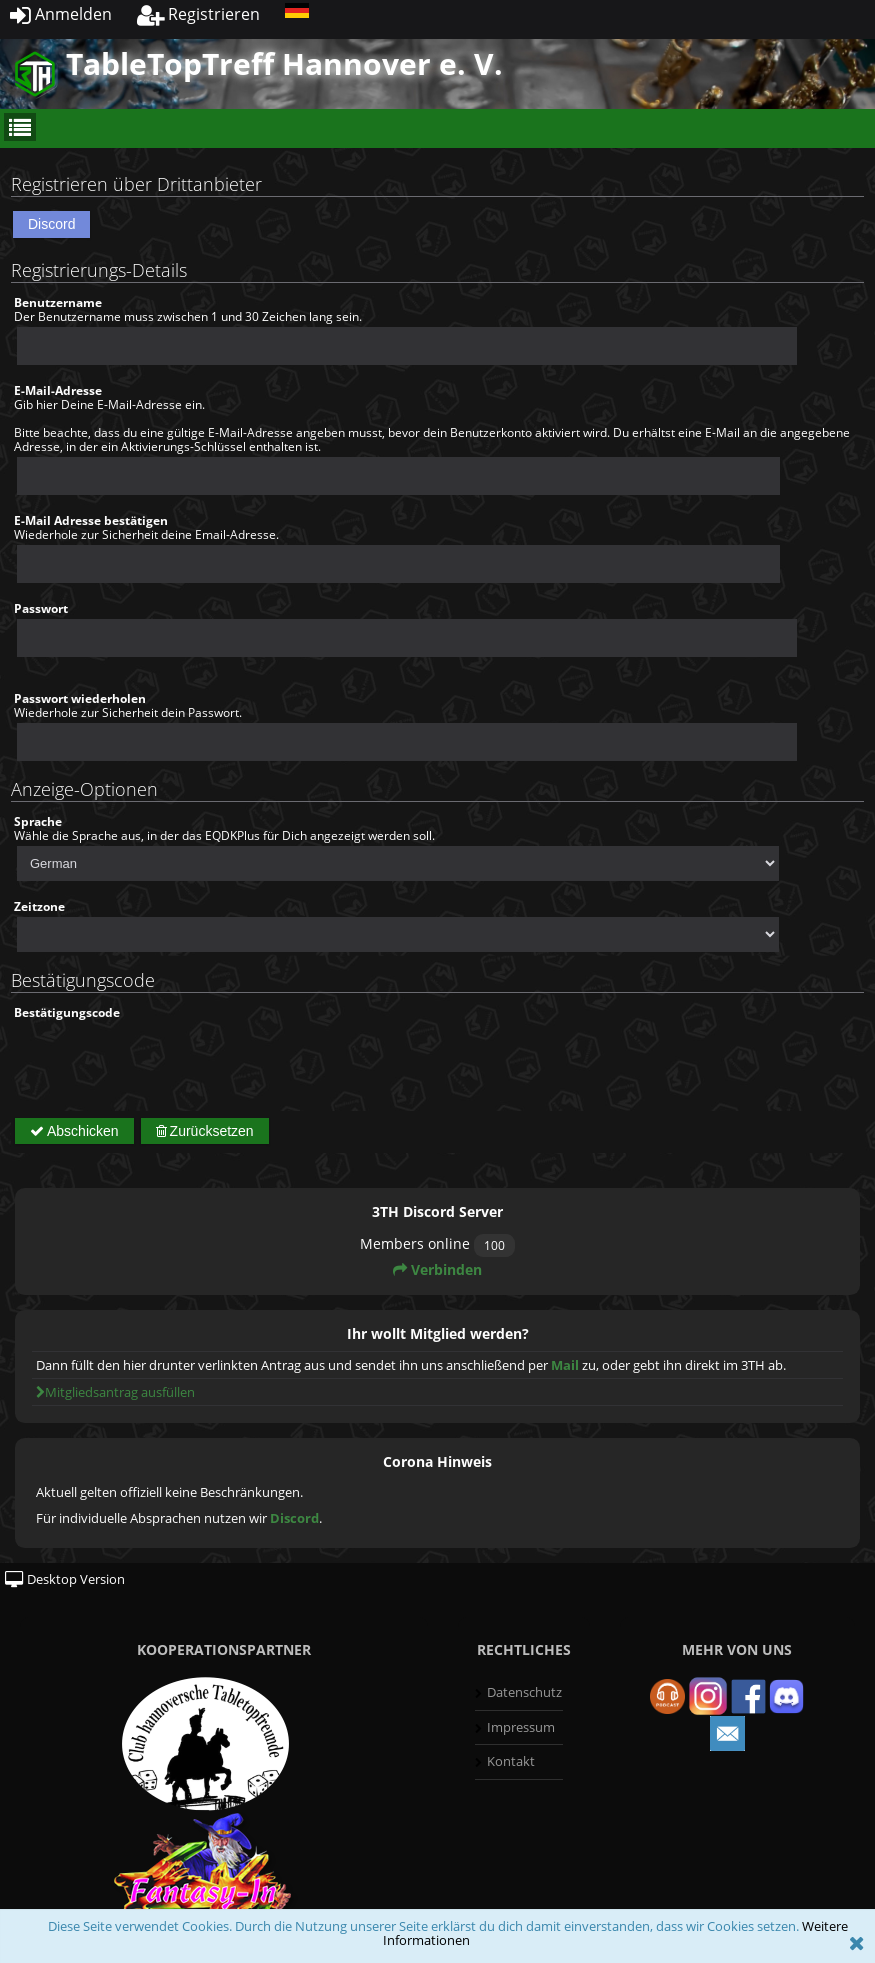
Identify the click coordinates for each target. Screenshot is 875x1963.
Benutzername (58, 302)
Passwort (41, 608)
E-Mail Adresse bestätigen (91, 520)
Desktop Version (65, 1579)
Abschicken (74, 1131)
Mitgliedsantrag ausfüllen (115, 1392)
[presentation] (166, 1059)
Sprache (38, 821)
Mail (565, 1365)
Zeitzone (39, 906)
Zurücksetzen (205, 1131)
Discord (51, 224)
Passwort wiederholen (80, 698)
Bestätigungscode (67, 1012)
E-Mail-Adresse (58, 390)
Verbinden (437, 1269)
